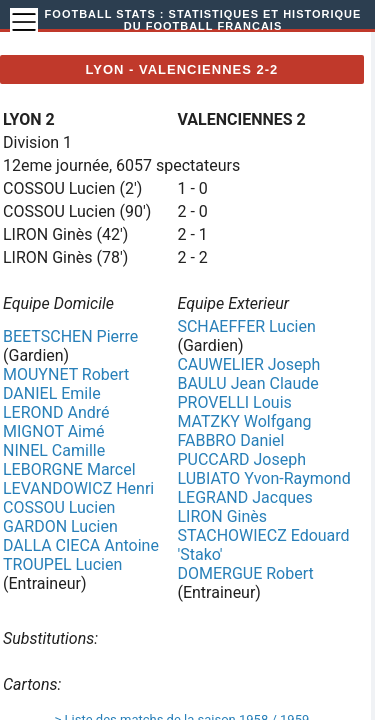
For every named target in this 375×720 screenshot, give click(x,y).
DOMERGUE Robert (245, 573)
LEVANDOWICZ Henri (78, 488)
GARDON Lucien (60, 526)
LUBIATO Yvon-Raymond (263, 478)
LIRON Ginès (222, 516)
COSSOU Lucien (59, 507)
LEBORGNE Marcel (69, 469)
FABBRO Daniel (230, 440)
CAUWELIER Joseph (248, 364)
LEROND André (56, 412)
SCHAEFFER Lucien (246, 326)
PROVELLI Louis (234, 402)
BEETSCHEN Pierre (70, 336)
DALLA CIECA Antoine (81, 545)
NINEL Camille (54, 450)
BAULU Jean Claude (247, 383)
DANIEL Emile (52, 393)
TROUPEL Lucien (62, 564)
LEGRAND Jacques (244, 497)
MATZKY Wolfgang (244, 421)
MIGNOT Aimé (53, 431)
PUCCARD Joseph (241, 459)
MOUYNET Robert (66, 374)
